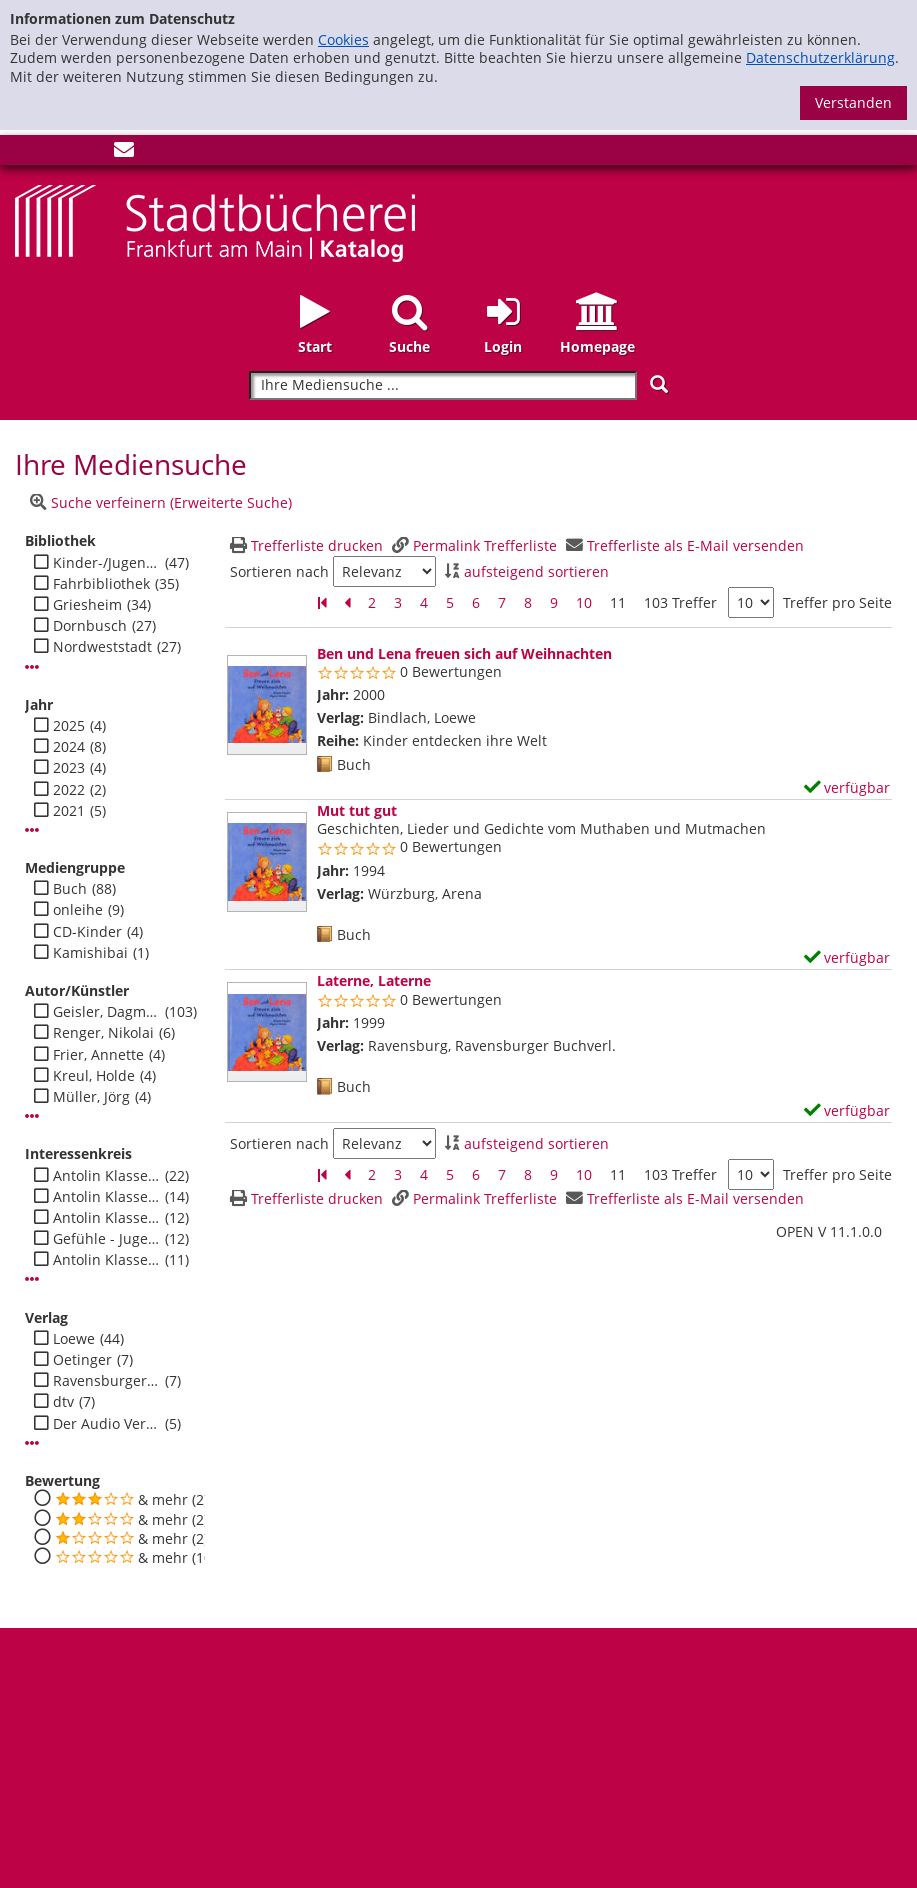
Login (503, 346)
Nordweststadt (102, 647)
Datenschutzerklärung (820, 57)
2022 (69, 790)
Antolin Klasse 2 (106, 1176)
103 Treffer (680, 602)
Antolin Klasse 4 (106, 1260)
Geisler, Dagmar (106, 1012)
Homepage (597, 346)
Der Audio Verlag (106, 1424)
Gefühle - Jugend (106, 1239)
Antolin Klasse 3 (106, 1218)
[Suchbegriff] (442, 385)
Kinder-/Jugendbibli (106, 563)
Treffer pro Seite (837, 603)
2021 (69, 811)
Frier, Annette (98, 1055)
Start (315, 346)
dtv (63, 1402)
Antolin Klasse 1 (106, 1197)
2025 (69, 726)
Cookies (343, 39)
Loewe (74, 1339)
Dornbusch (90, 626)
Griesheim (87, 605)
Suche (409, 346)
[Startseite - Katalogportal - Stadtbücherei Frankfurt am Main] (215, 221)
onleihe (78, 910)
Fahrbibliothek (101, 584)
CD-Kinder (87, 932)
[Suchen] (659, 384)
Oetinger (82, 1360)
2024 (69, 747)
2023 (69, 768)
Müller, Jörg (91, 1097)
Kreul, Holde (94, 1076)
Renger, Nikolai (103, 1033)
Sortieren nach (279, 572)
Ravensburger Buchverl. (106, 1381)
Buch (70, 889)
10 (584, 602)
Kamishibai (90, 953)
